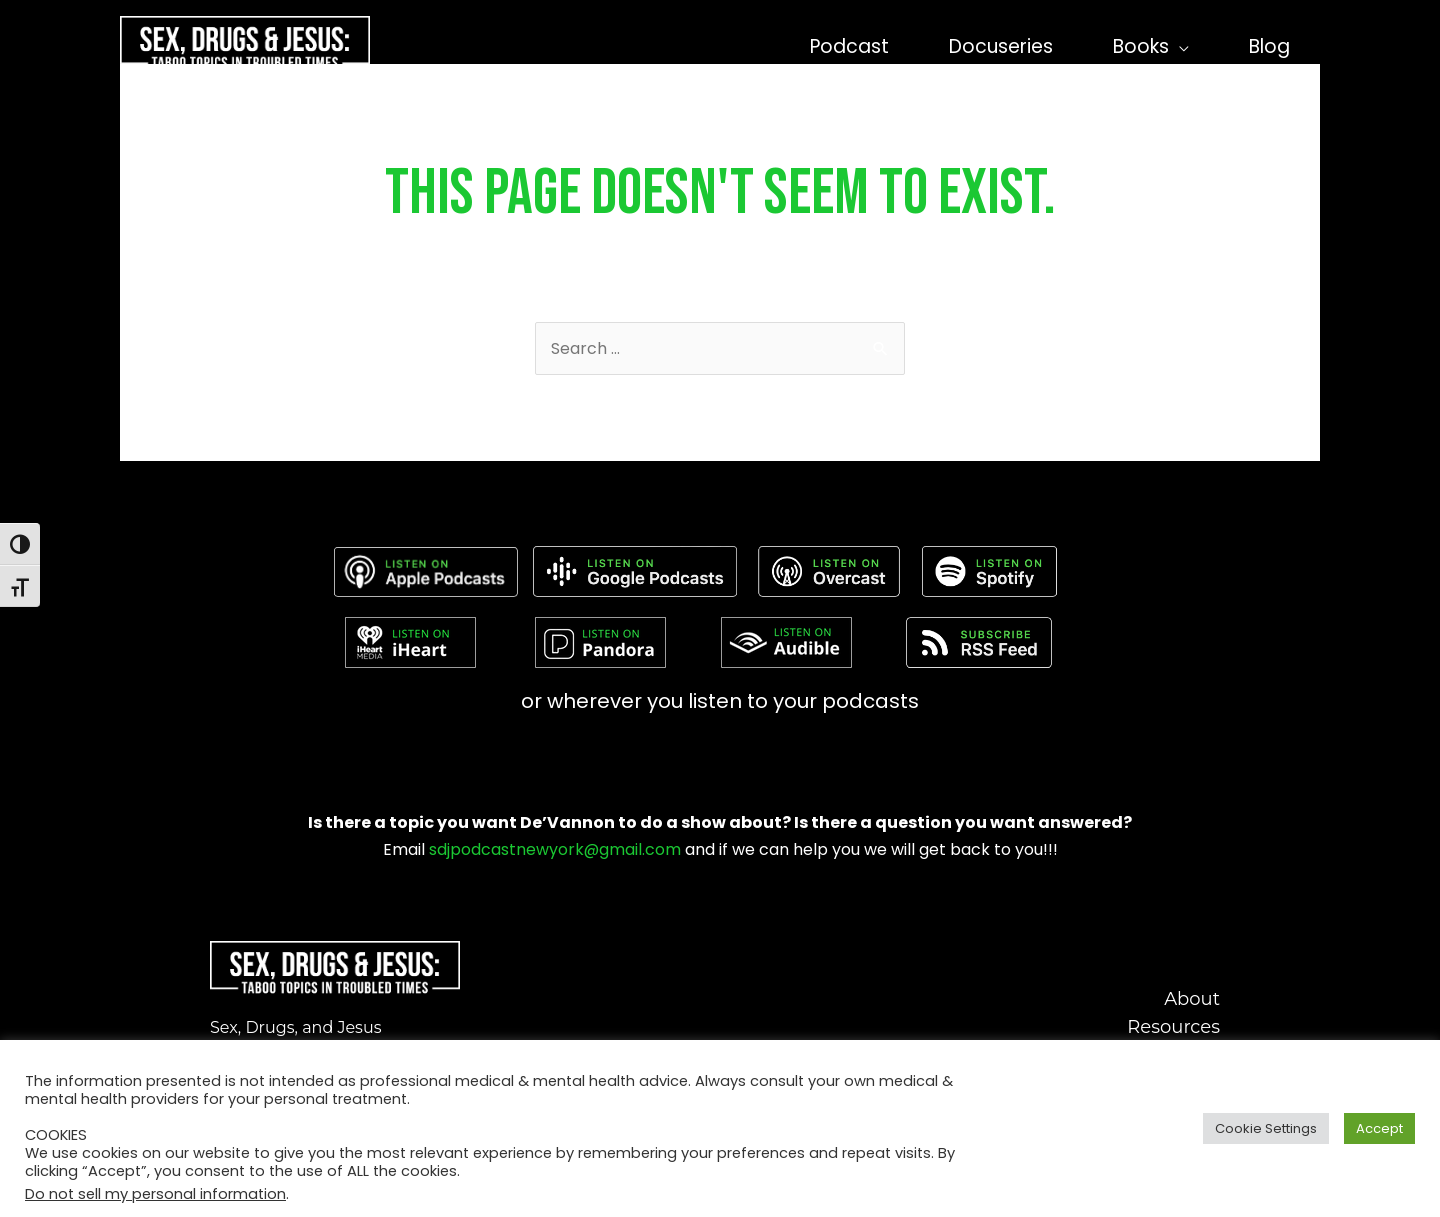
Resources (1173, 1027)
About (1192, 999)
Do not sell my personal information (155, 1194)
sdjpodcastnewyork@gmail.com (554, 849)
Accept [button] (1379, 1128)
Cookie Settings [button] (1266, 1128)
